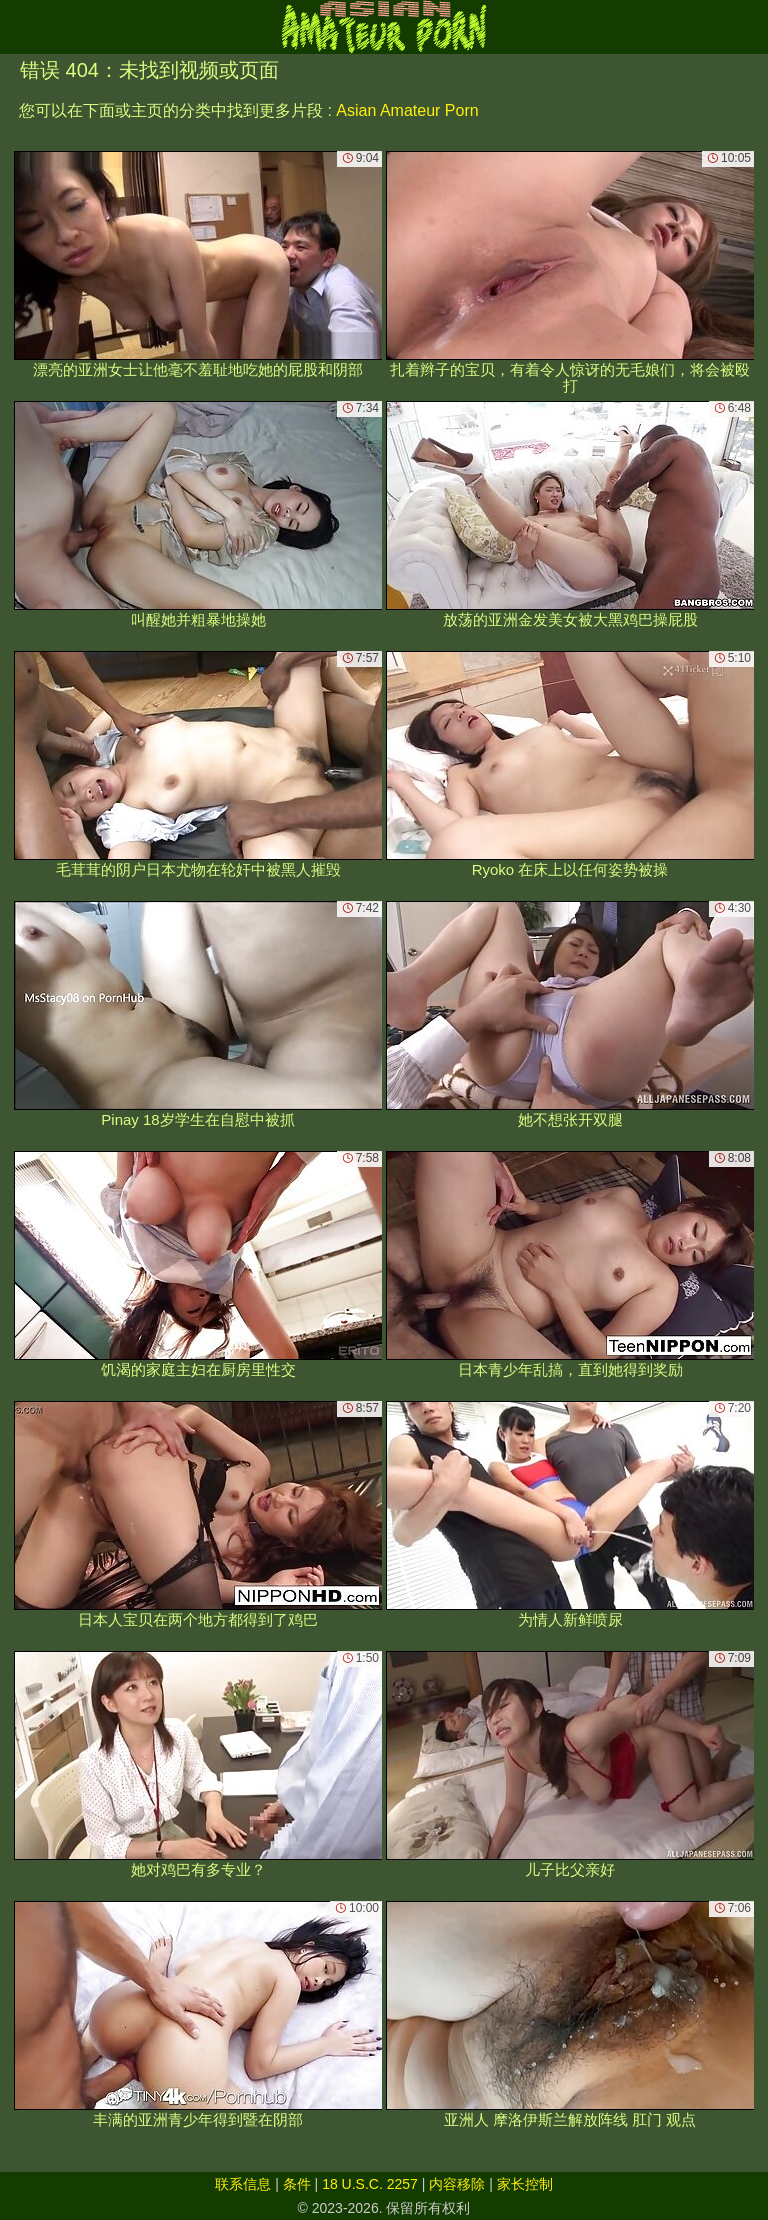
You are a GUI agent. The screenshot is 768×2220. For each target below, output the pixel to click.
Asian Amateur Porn (407, 110)
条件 (297, 2184)
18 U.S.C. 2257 (370, 2184)
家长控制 (525, 2184)
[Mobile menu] (18, 27)
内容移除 (457, 2184)
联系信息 (243, 2184)
